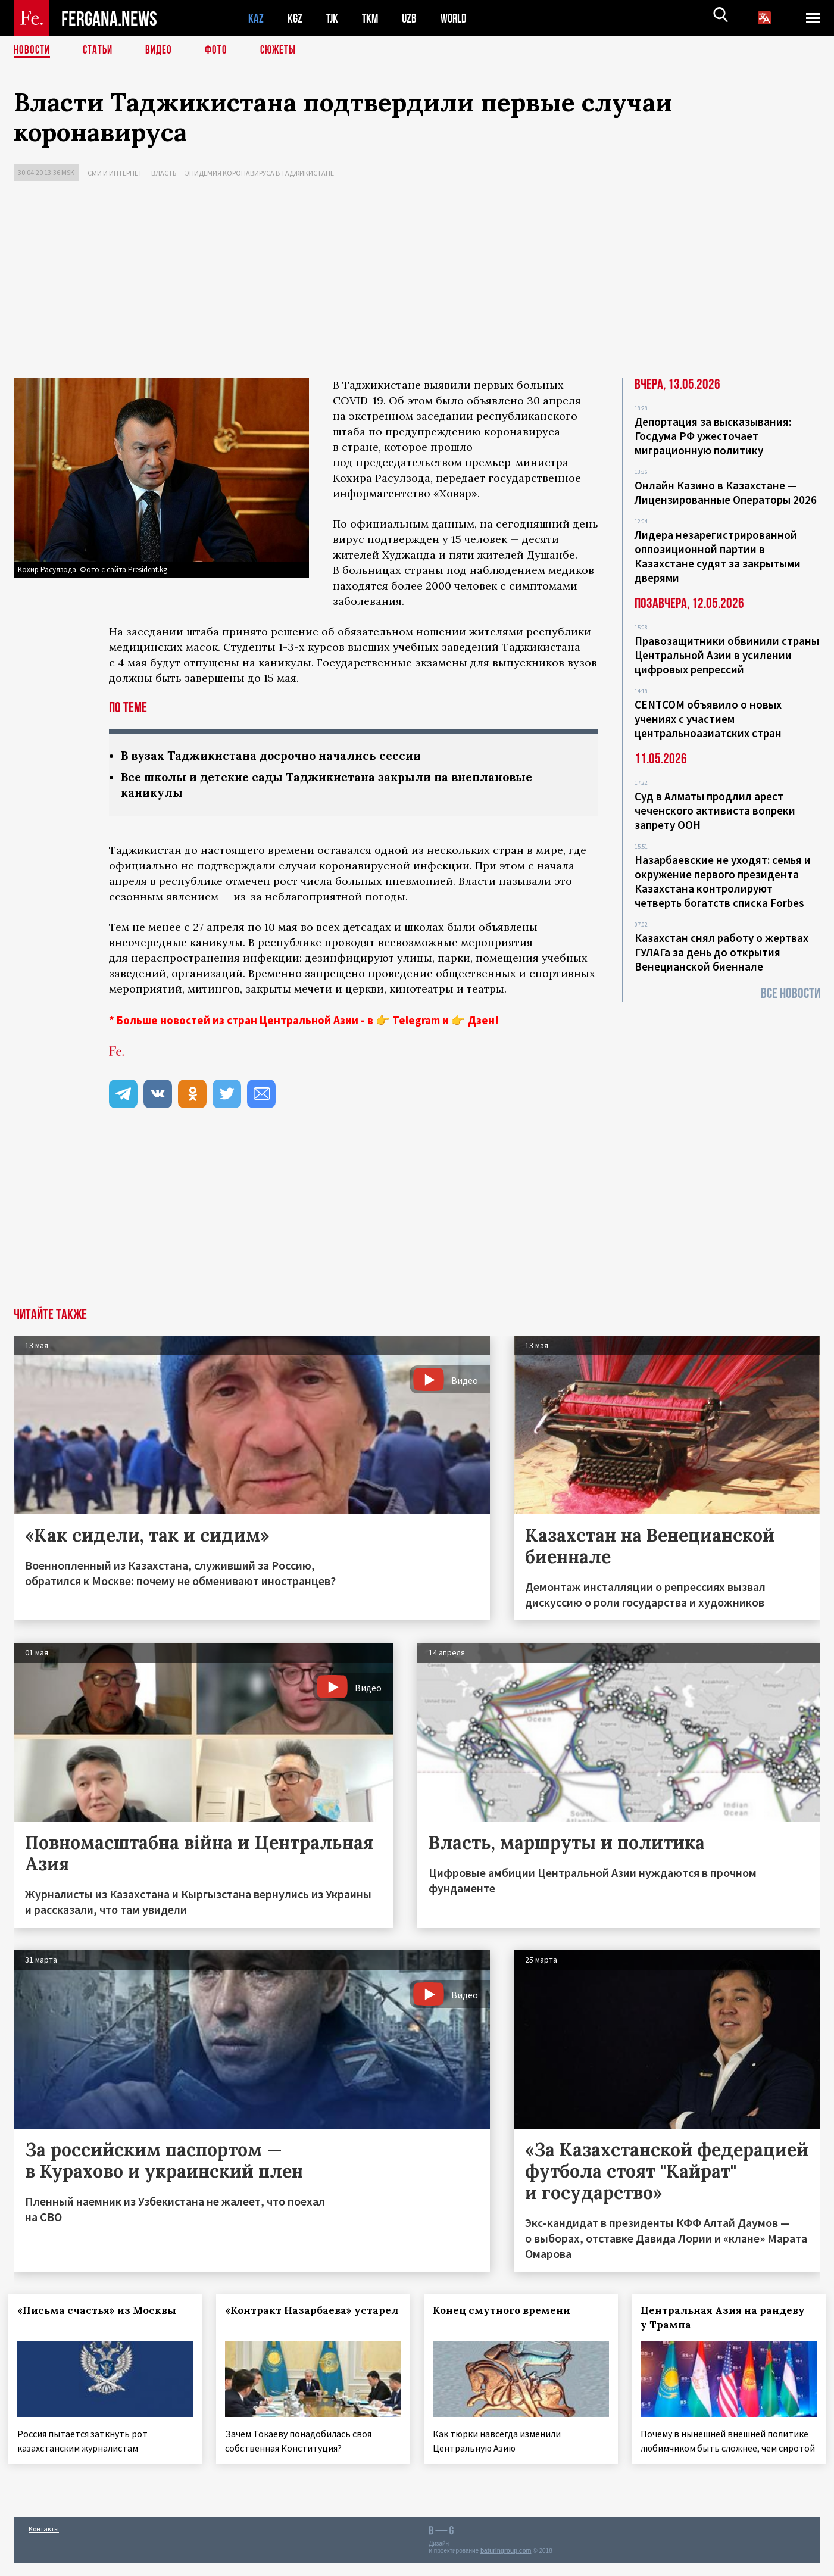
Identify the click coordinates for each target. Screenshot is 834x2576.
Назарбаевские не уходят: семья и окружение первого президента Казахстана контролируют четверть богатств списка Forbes (723, 881)
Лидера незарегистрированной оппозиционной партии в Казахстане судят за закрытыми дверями (718, 556)
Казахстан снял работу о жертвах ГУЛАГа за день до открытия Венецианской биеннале (721, 952)
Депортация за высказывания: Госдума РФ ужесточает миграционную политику (713, 435)
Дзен (481, 1022)
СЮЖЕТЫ (284, 51)
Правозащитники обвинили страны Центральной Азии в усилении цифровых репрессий (727, 655)
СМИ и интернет (115, 173)
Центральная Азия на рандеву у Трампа (727, 2319)
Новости (33, 51)
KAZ (256, 18)
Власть (163, 173)
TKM (372, 18)
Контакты (44, 2541)
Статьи (100, 51)
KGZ (295, 18)
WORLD (457, 18)
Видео (163, 51)
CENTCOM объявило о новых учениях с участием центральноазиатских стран (708, 718)
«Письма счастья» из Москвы (102, 2312)
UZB (412, 18)
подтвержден (403, 539)
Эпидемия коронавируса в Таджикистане (259, 173)
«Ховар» (455, 493)
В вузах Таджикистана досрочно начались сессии (278, 756)
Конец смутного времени (507, 2312)
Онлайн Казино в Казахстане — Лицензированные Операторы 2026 (726, 492)
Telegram (416, 1022)
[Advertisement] (417, 282)
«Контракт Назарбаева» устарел (293, 2319)
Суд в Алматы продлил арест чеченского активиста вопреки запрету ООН (715, 810)
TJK (333, 18)
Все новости (790, 993)
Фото (221, 51)
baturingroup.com (506, 2563)
